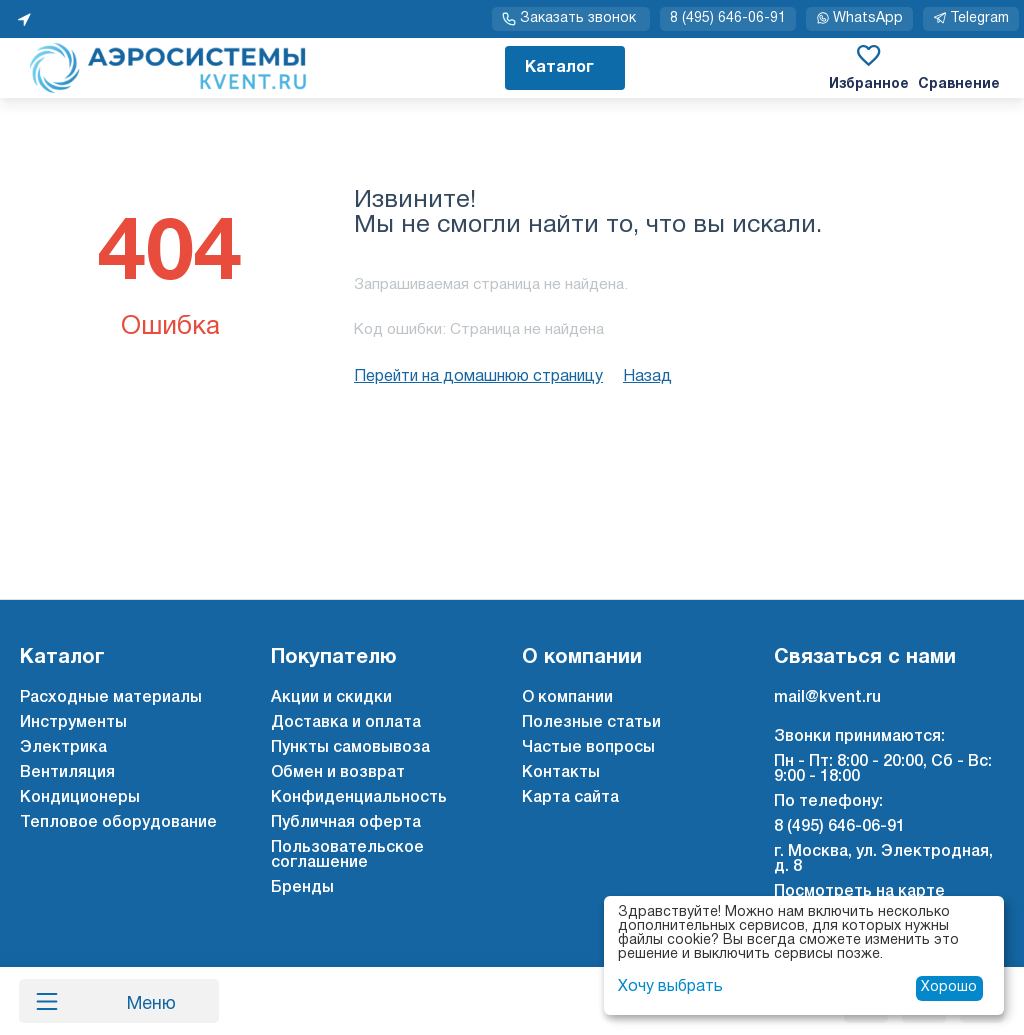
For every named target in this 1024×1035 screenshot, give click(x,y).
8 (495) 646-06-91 (728, 18)
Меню (142, 1001)
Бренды (302, 888)
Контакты (561, 773)
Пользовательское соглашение (347, 855)
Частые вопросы (588, 748)
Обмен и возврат (338, 773)
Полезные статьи (591, 723)
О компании (567, 698)
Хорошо (949, 987)
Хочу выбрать (670, 987)
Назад (647, 377)
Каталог (559, 68)
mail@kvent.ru (827, 698)
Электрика (63, 748)
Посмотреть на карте (859, 892)
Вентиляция (67, 773)
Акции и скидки (331, 698)
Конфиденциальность (359, 798)
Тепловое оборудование (118, 823)
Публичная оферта (346, 823)
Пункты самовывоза (350, 748)
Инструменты (73, 723)
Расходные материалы (111, 698)
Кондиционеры (80, 798)
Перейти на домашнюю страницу (478, 377)
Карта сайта (570, 798)
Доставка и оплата (346, 723)
